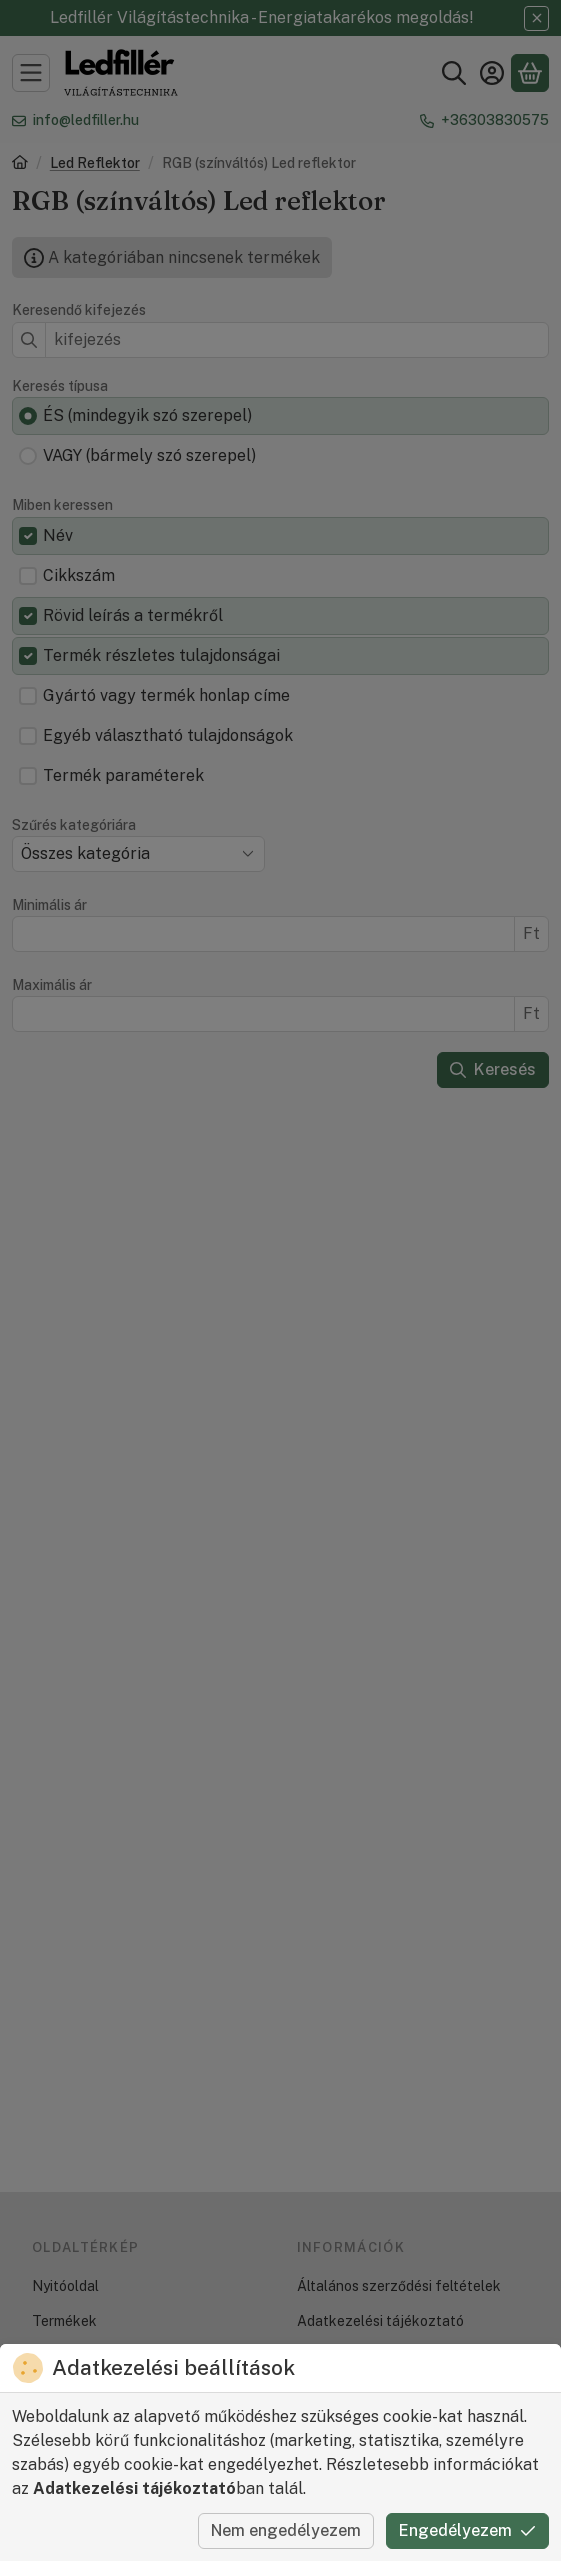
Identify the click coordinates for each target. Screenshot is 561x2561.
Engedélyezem (467, 2530)
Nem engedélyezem (286, 2530)
